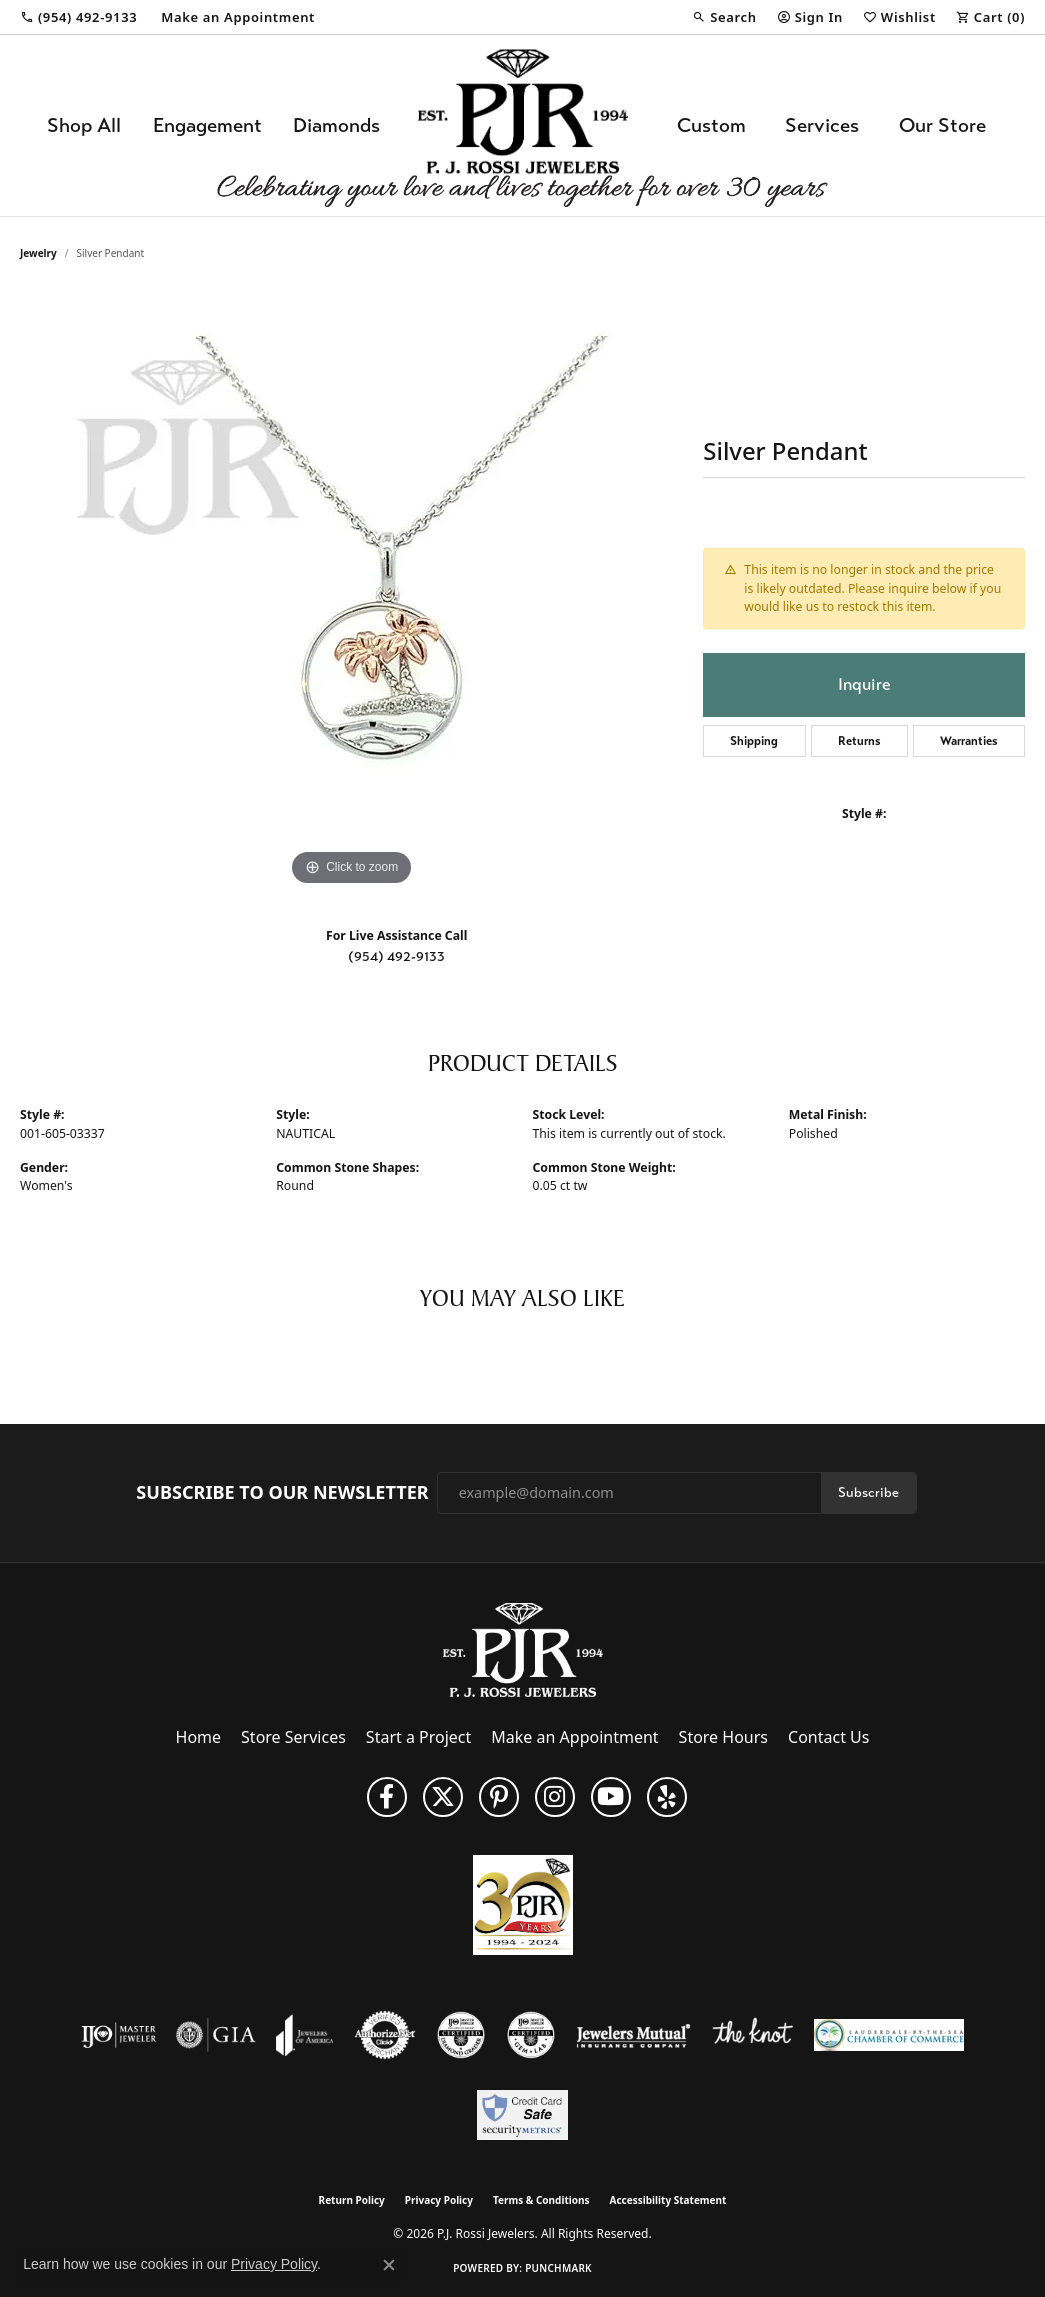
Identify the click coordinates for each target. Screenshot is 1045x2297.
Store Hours (723, 1737)
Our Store (942, 125)
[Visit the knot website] (752, 2035)
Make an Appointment (574, 1737)
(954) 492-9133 (396, 956)
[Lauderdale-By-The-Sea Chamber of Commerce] (889, 2035)
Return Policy (352, 2200)
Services (822, 125)
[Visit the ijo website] (118, 2035)
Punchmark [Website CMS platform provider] (558, 2268)
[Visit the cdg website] (461, 2035)
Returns (859, 741)
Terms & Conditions (541, 2200)
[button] (724, 17)
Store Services (293, 1737)
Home (199, 1737)
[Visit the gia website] (216, 2035)
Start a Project (418, 1737)
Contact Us (828, 1737)
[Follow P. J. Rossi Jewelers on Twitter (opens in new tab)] (443, 1797)
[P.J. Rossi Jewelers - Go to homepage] (523, 1648)
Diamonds (336, 125)
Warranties (969, 741)
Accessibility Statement (668, 2200)
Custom (711, 125)
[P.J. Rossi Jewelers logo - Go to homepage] (523, 125)
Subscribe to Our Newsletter (282, 1493)
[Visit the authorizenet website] (385, 2035)
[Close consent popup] (389, 2265)
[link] (78, 17)
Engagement (207, 125)
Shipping (754, 741)
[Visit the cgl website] (531, 2035)
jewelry (38, 253)
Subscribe (868, 1492)
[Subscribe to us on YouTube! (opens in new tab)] (611, 1797)
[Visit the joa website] (305, 2035)
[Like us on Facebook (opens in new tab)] (387, 1797)
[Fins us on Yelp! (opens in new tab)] (667, 1797)
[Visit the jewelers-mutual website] (633, 2035)
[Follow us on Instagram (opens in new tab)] (555, 1797)
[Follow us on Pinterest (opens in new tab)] (499, 1797)
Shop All (84, 125)
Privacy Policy (439, 2200)
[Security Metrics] (522, 2115)
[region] (352, 591)
